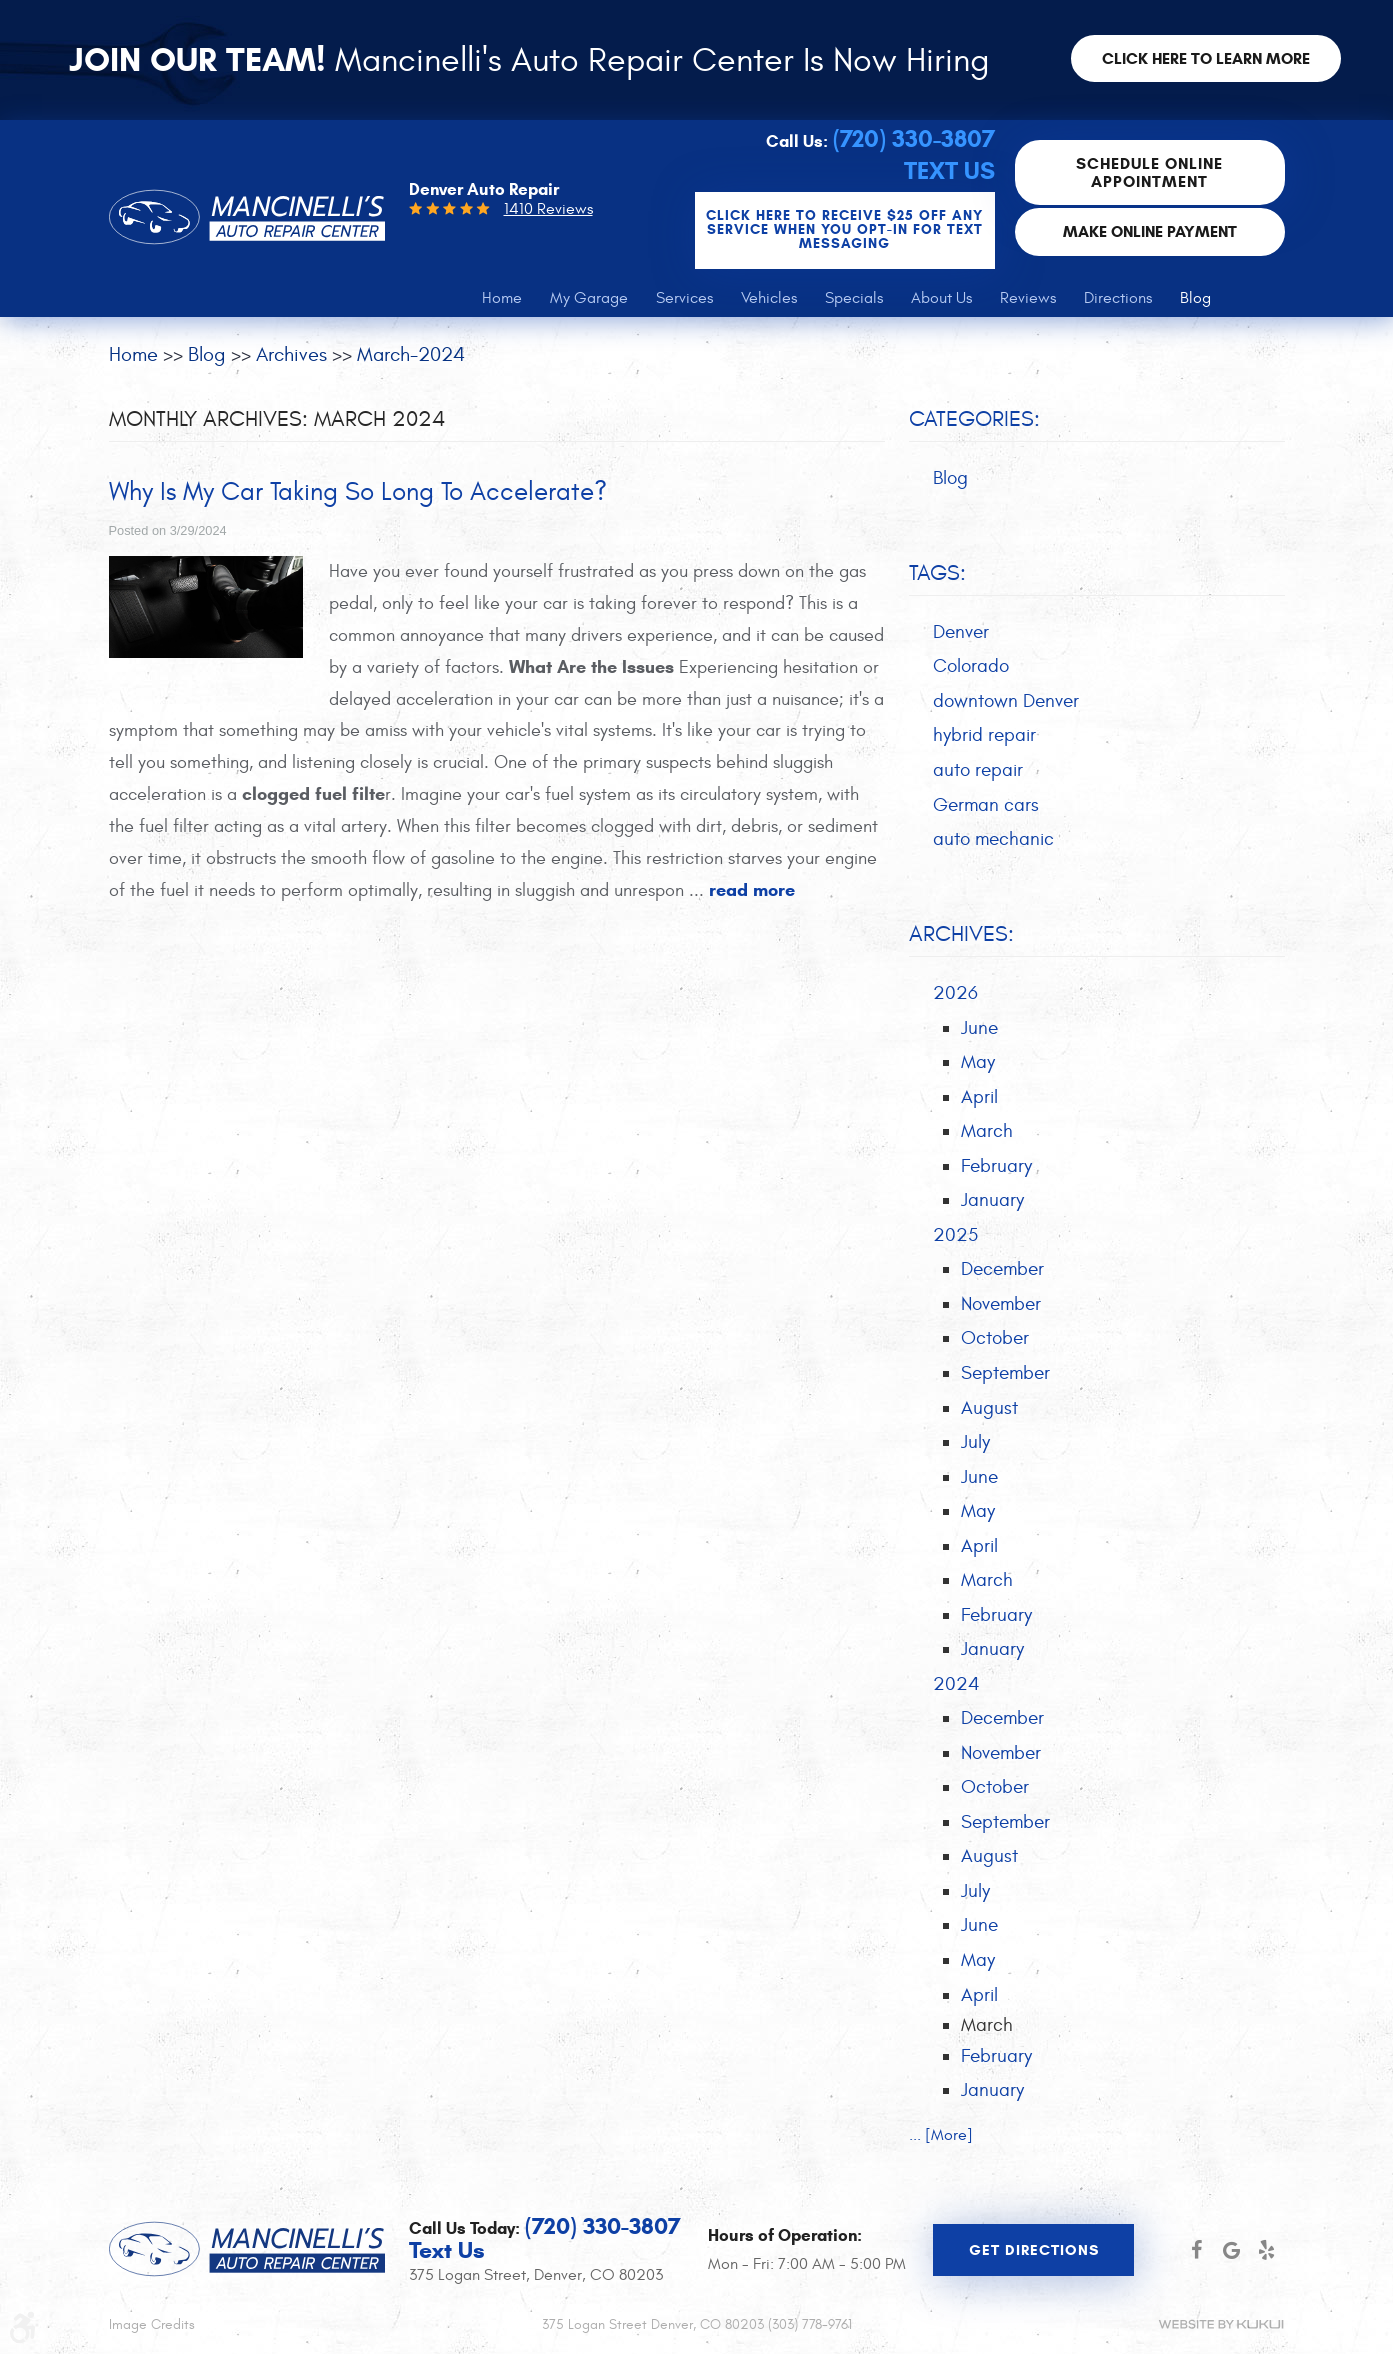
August (989, 1408)
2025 (955, 1235)
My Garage (589, 298)
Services (684, 298)
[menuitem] (502, 298)
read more (752, 890)
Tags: (937, 573)
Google (1231, 2250)
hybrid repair (984, 735)
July (975, 1442)
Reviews (1028, 298)
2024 (956, 1684)
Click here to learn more (1206, 58)
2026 (955, 993)
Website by (1221, 2324)
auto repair (978, 770)
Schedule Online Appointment (1149, 172)
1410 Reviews (548, 209)
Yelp (1266, 2250)
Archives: (961, 934)
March (987, 1131)
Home (502, 298)
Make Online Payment (1150, 231)
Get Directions (1034, 2250)
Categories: (974, 419)
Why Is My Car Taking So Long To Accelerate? (358, 492)
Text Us (949, 171)
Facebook (1196, 2250)
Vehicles (769, 298)
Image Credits (152, 2324)
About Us (941, 298)
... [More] (941, 2135)
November (1001, 1304)
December (1002, 1269)
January (992, 1200)
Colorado (971, 666)
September (1005, 1373)
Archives (291, 354)
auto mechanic (993, 839)
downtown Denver (1006, 701)
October (995, 1338)
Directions (1118, 298)
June (979, 1028)
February (996, 1166)
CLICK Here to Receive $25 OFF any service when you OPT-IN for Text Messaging (844, 229)
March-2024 (411, 354)
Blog (1195, 298)
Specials (854, 298)
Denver (961, 632)
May (978, 1062)
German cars (986, 805)
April (979, 1097)
